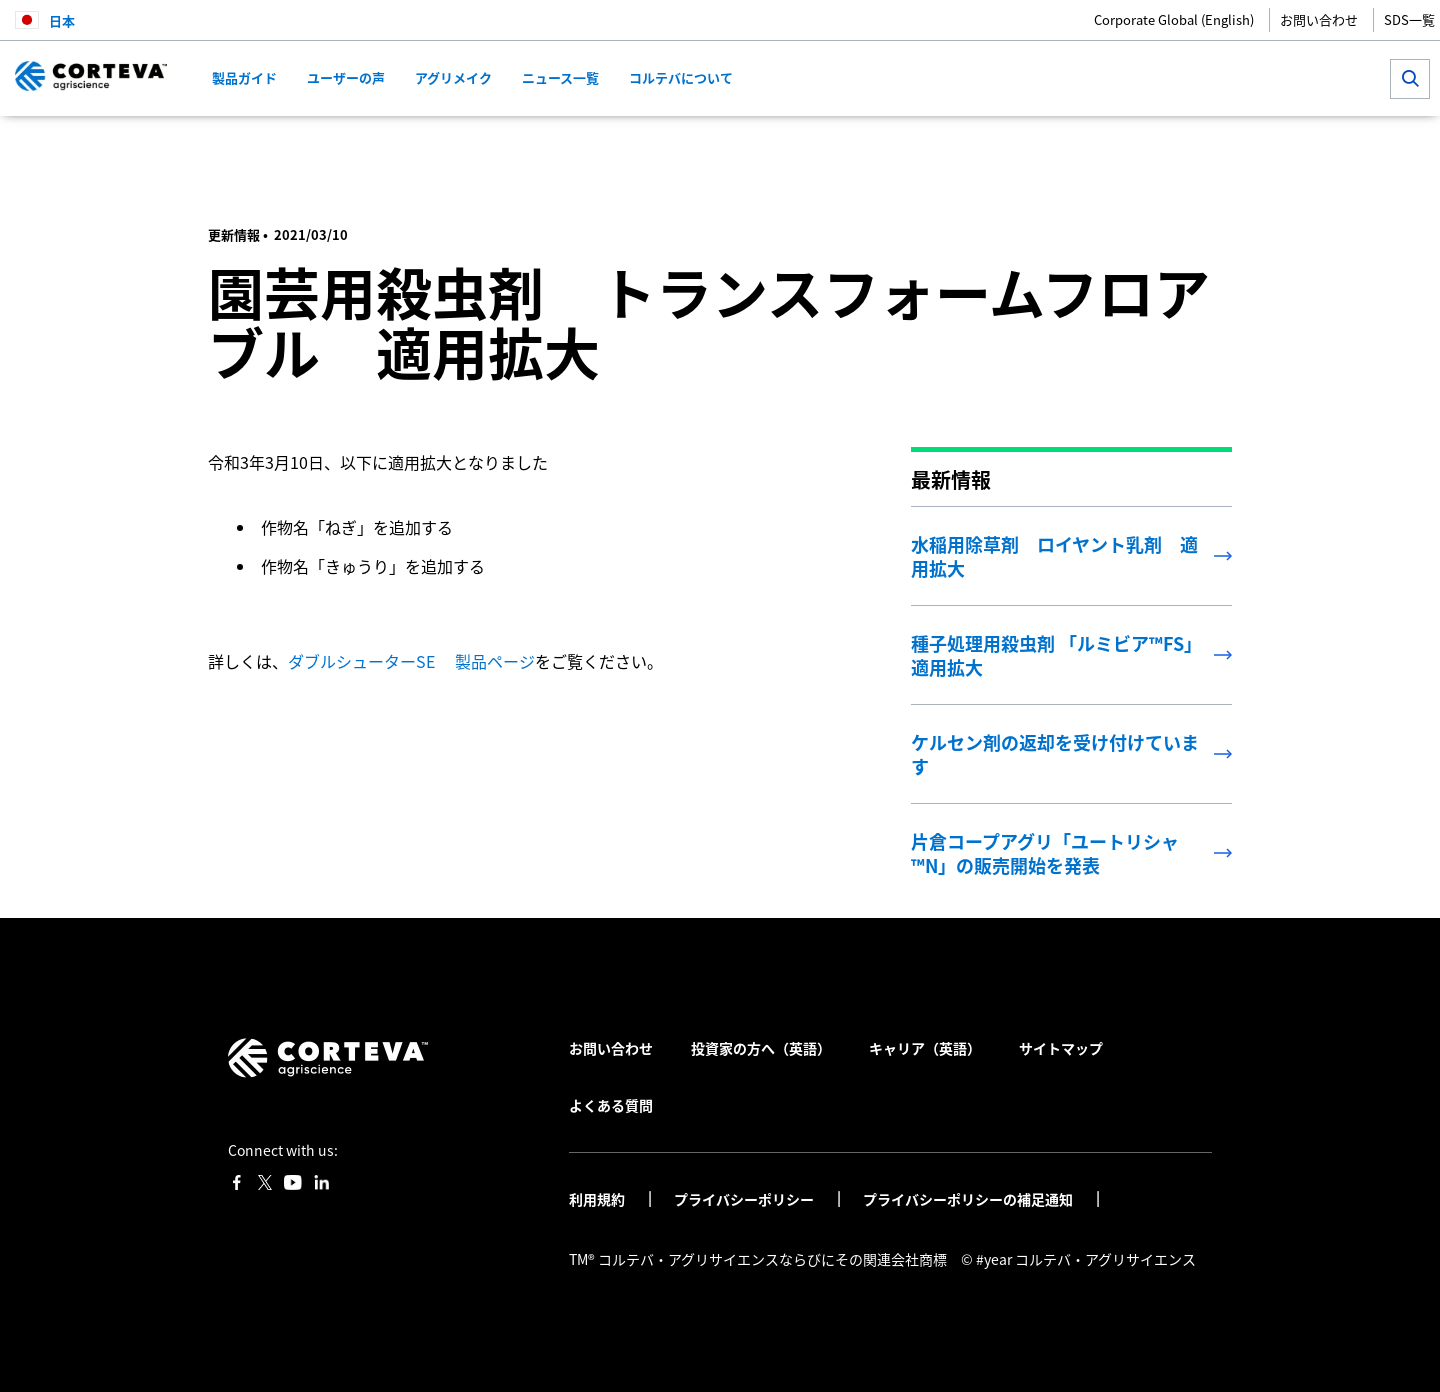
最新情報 (471, 145)
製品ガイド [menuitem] (244, 77)
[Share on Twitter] (1120, 145)
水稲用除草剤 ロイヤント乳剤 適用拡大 (1054, 556)
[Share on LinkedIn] (1153, 145)
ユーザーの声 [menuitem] (346, 77)
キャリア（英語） (925, 1048)
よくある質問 (611, 1105)
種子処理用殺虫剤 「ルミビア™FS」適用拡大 (1056, 655)
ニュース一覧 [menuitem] (560, 77)
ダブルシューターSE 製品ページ (411, 661)
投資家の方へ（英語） (761, 1048)
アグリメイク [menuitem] (453, 77)
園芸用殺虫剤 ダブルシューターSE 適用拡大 (600, 145)
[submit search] (1410, 79)
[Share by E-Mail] (1219, 145)
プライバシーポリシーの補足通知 (969, 1199)
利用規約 (598, 1199)
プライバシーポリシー (745, 1199)
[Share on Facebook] (1087, 145)
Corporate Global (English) (1174, 19)
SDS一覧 (1409, 19)
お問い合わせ (1319, 19)
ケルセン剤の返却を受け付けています (1055, 754)
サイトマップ (1061, 1048)
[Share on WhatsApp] (1186, 145)
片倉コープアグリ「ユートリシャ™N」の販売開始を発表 (1045, 853)
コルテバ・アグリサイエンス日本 (312, 145)
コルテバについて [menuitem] (681, 77)
